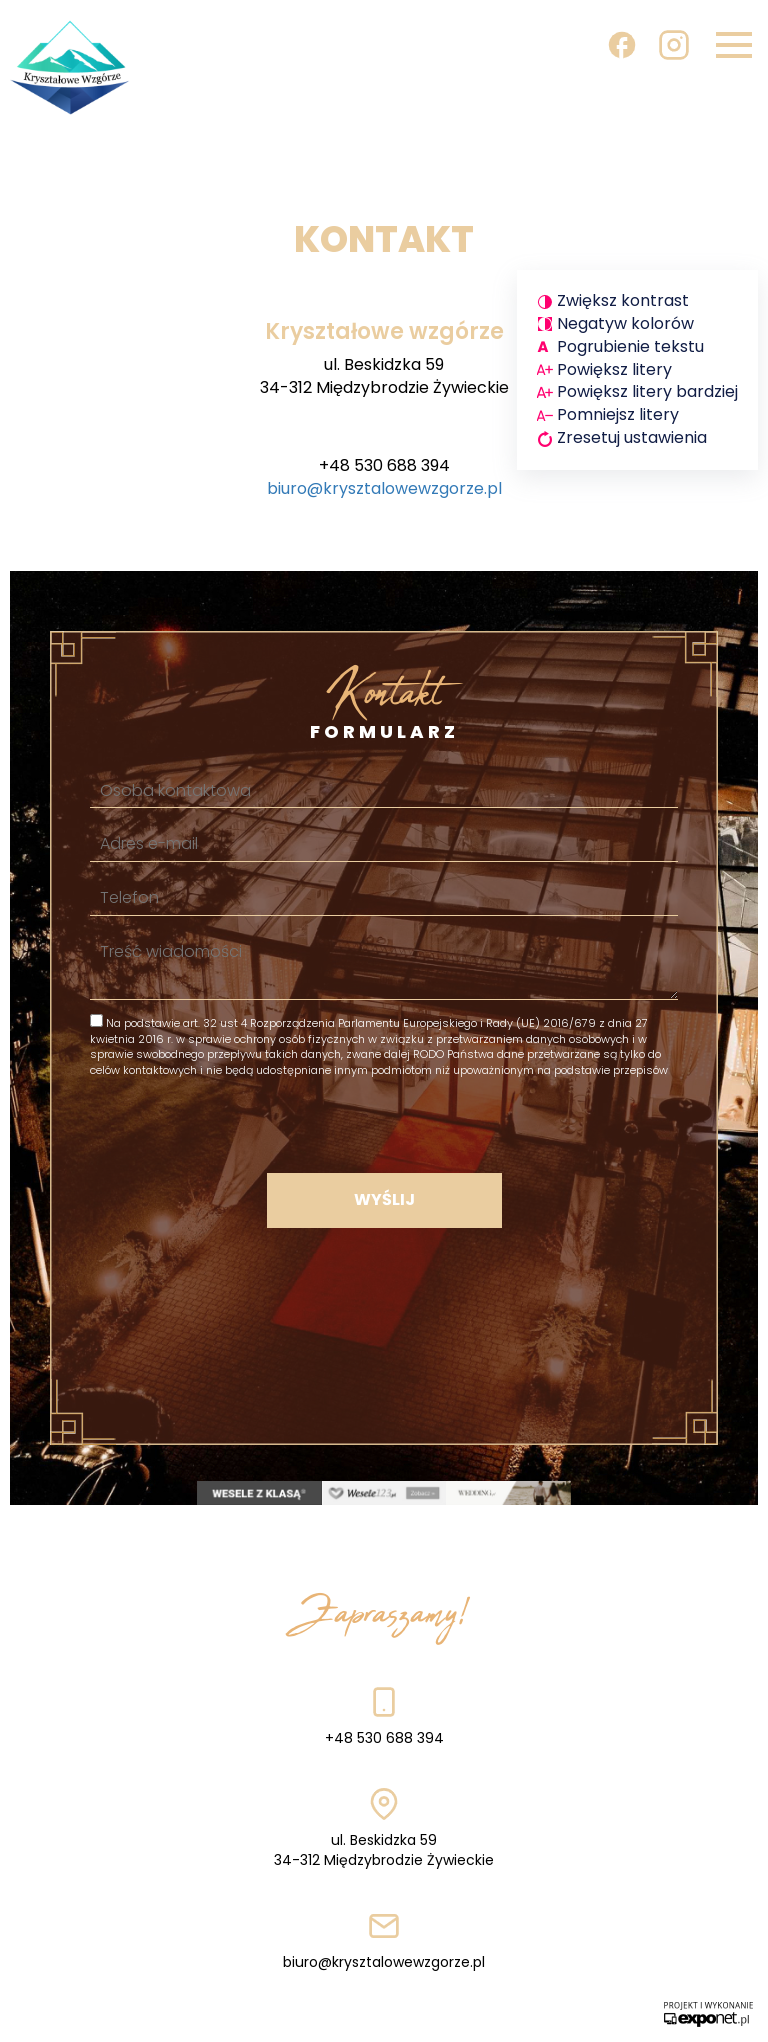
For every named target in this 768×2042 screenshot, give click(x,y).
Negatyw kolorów (625, 323)
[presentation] (384, 1124)
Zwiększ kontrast (623, 300)
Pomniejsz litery (618, 414)
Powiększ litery (614, 369)
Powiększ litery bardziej (647, 391)
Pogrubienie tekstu (630, 346)
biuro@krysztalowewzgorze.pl (384, 488)
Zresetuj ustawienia (632, 437)
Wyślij (384, 1199)
